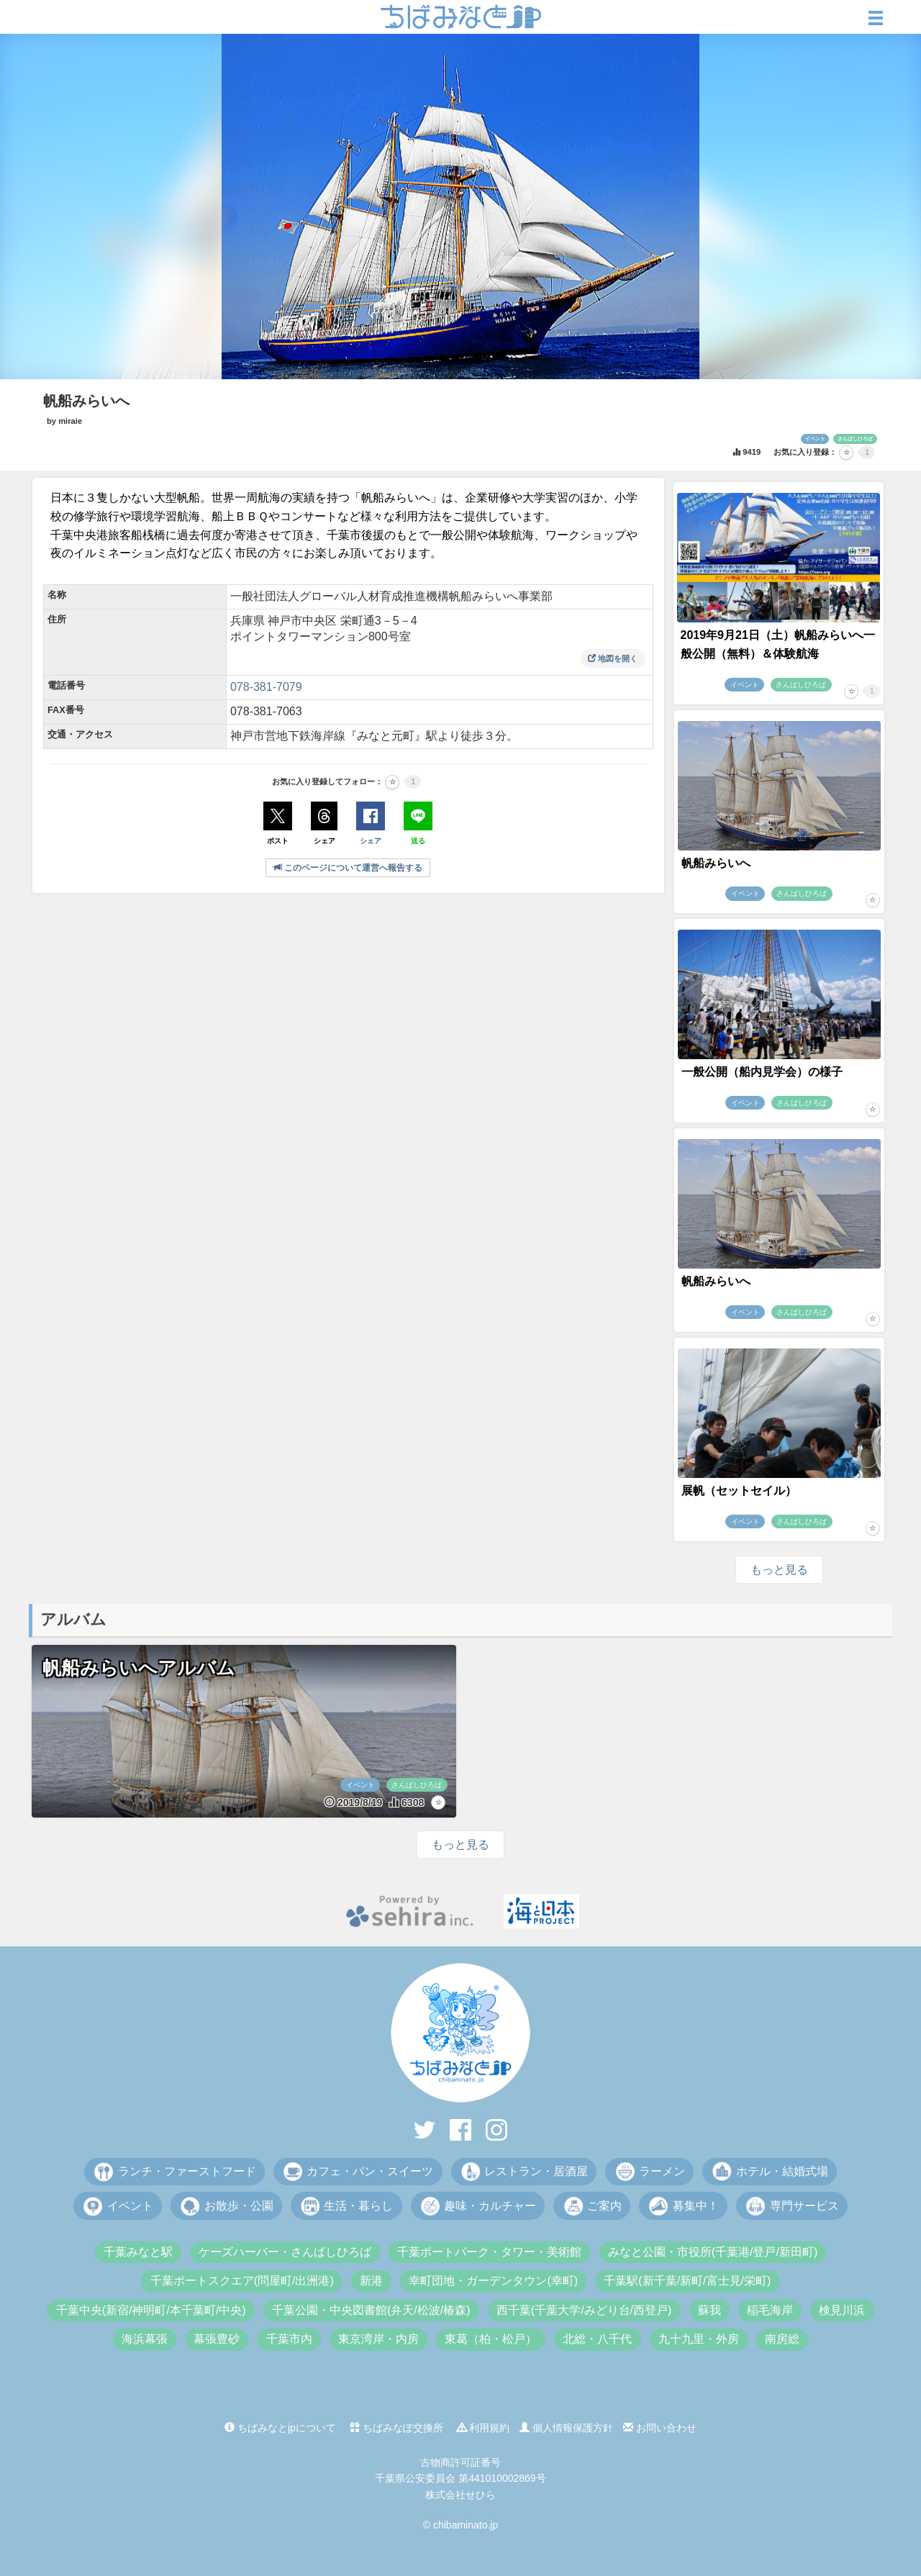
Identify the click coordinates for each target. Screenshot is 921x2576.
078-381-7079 (266, 687)
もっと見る (779, 1570)
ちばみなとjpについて (280, 2428)
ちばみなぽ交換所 (396, 2428)
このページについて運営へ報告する (347, 868)
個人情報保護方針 (566, 2428)
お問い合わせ (660, 2428)
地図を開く (613, 658)
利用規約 (483, 2428)
